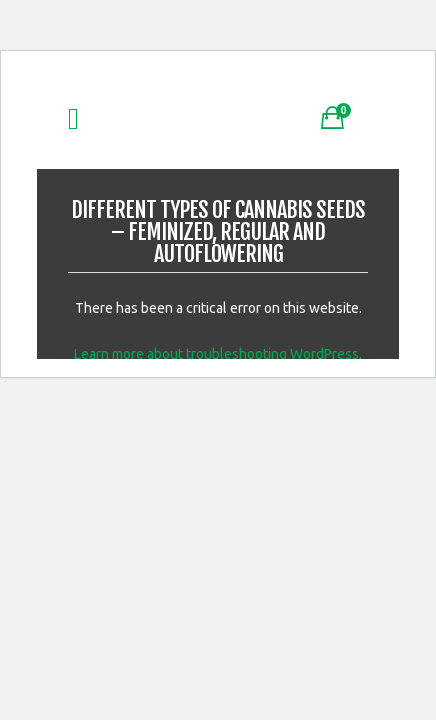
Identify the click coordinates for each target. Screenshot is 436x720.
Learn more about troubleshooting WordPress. (218, 354)
